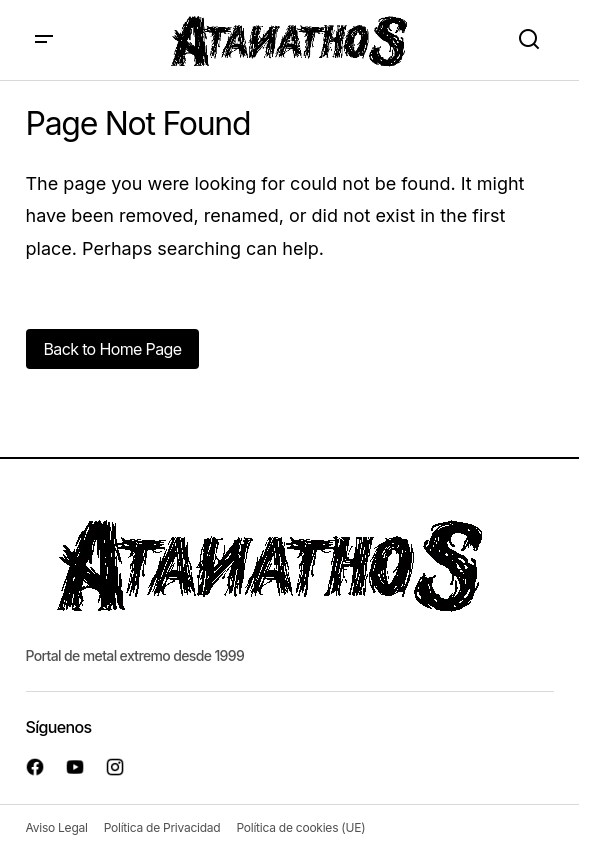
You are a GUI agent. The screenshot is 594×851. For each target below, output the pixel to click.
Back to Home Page (113, 349)
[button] (44, 40)
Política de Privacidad (162, 827)
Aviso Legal (57, 827)
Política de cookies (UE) (300, 827)
